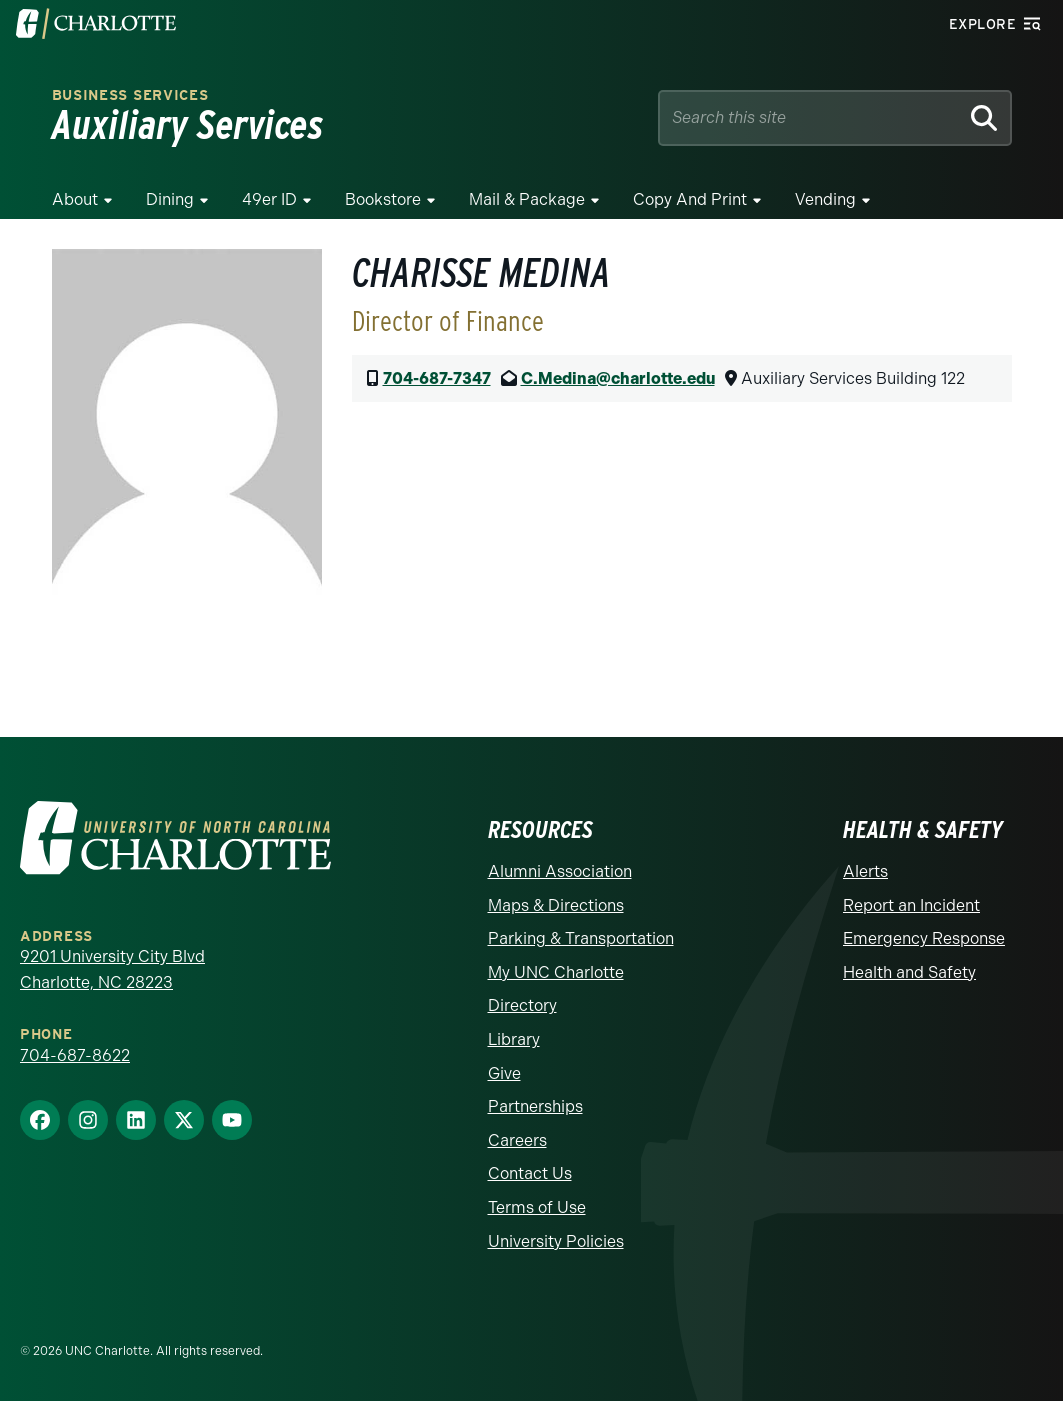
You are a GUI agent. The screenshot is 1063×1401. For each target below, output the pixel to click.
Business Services (130, 95)
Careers (517, 1140)
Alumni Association (560, 871)
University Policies (556, 1241)
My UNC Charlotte (556, 972)
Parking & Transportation (581, 938)
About (75, 199)
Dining (170, 199)
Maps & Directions (556, 905)
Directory (522, 1005)
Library (514, 1039)
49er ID (269, 199)
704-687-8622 (75, 1055)
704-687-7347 (437, 378)
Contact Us (530, 1173)
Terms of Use (537, 1207)
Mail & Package (527, 199)
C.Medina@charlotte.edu (618, 378)
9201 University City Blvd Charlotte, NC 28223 (112, 969)
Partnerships (535, 1106)
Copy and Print (690, 199)
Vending (825, 199)
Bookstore (383, 199)
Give (504, 1073)
